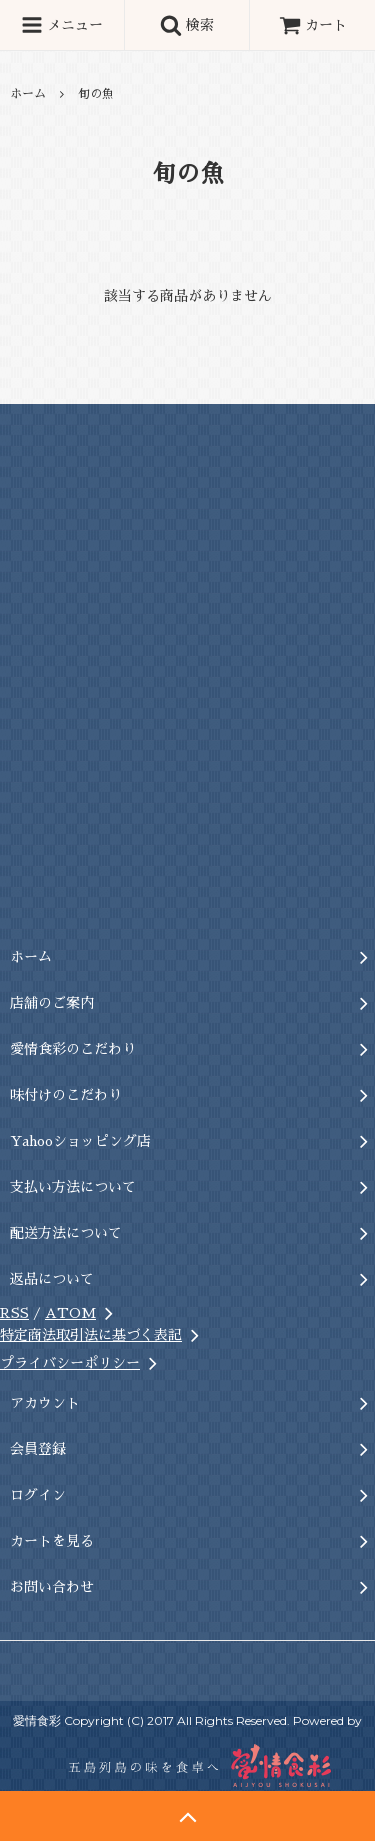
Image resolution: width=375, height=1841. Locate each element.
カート (313, 25)
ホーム (28, 94)
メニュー (62, 25)
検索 (187, 25)
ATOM (70, 1313)
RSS (14, 1313)
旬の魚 (96, 94)
